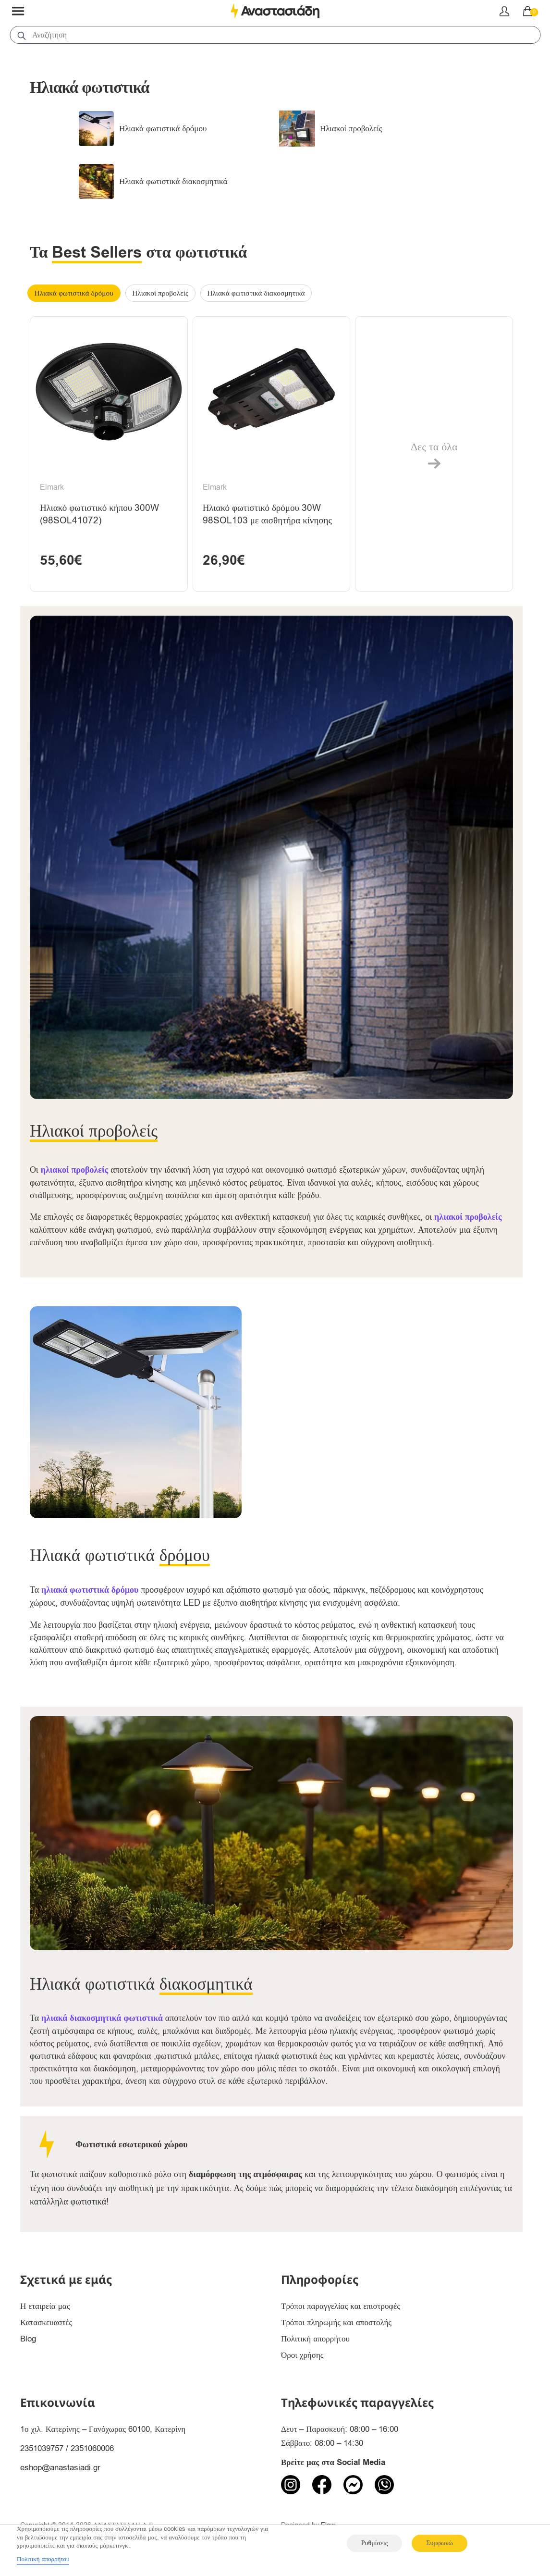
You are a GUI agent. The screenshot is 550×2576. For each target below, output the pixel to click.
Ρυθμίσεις (374, 2543)
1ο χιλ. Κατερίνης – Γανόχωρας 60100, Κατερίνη (102, 2430)
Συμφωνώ (439, 2543)
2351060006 (92, 2449)
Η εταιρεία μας (45, 2307)
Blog (28, 2339)
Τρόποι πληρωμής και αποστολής (336, 2323)
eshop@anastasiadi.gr (60, 2469)
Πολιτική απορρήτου (315, 2339)
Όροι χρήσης (302, 2356)
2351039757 (41, 2449)
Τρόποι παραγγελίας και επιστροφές (340, 2307)
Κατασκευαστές (46, 2323)
